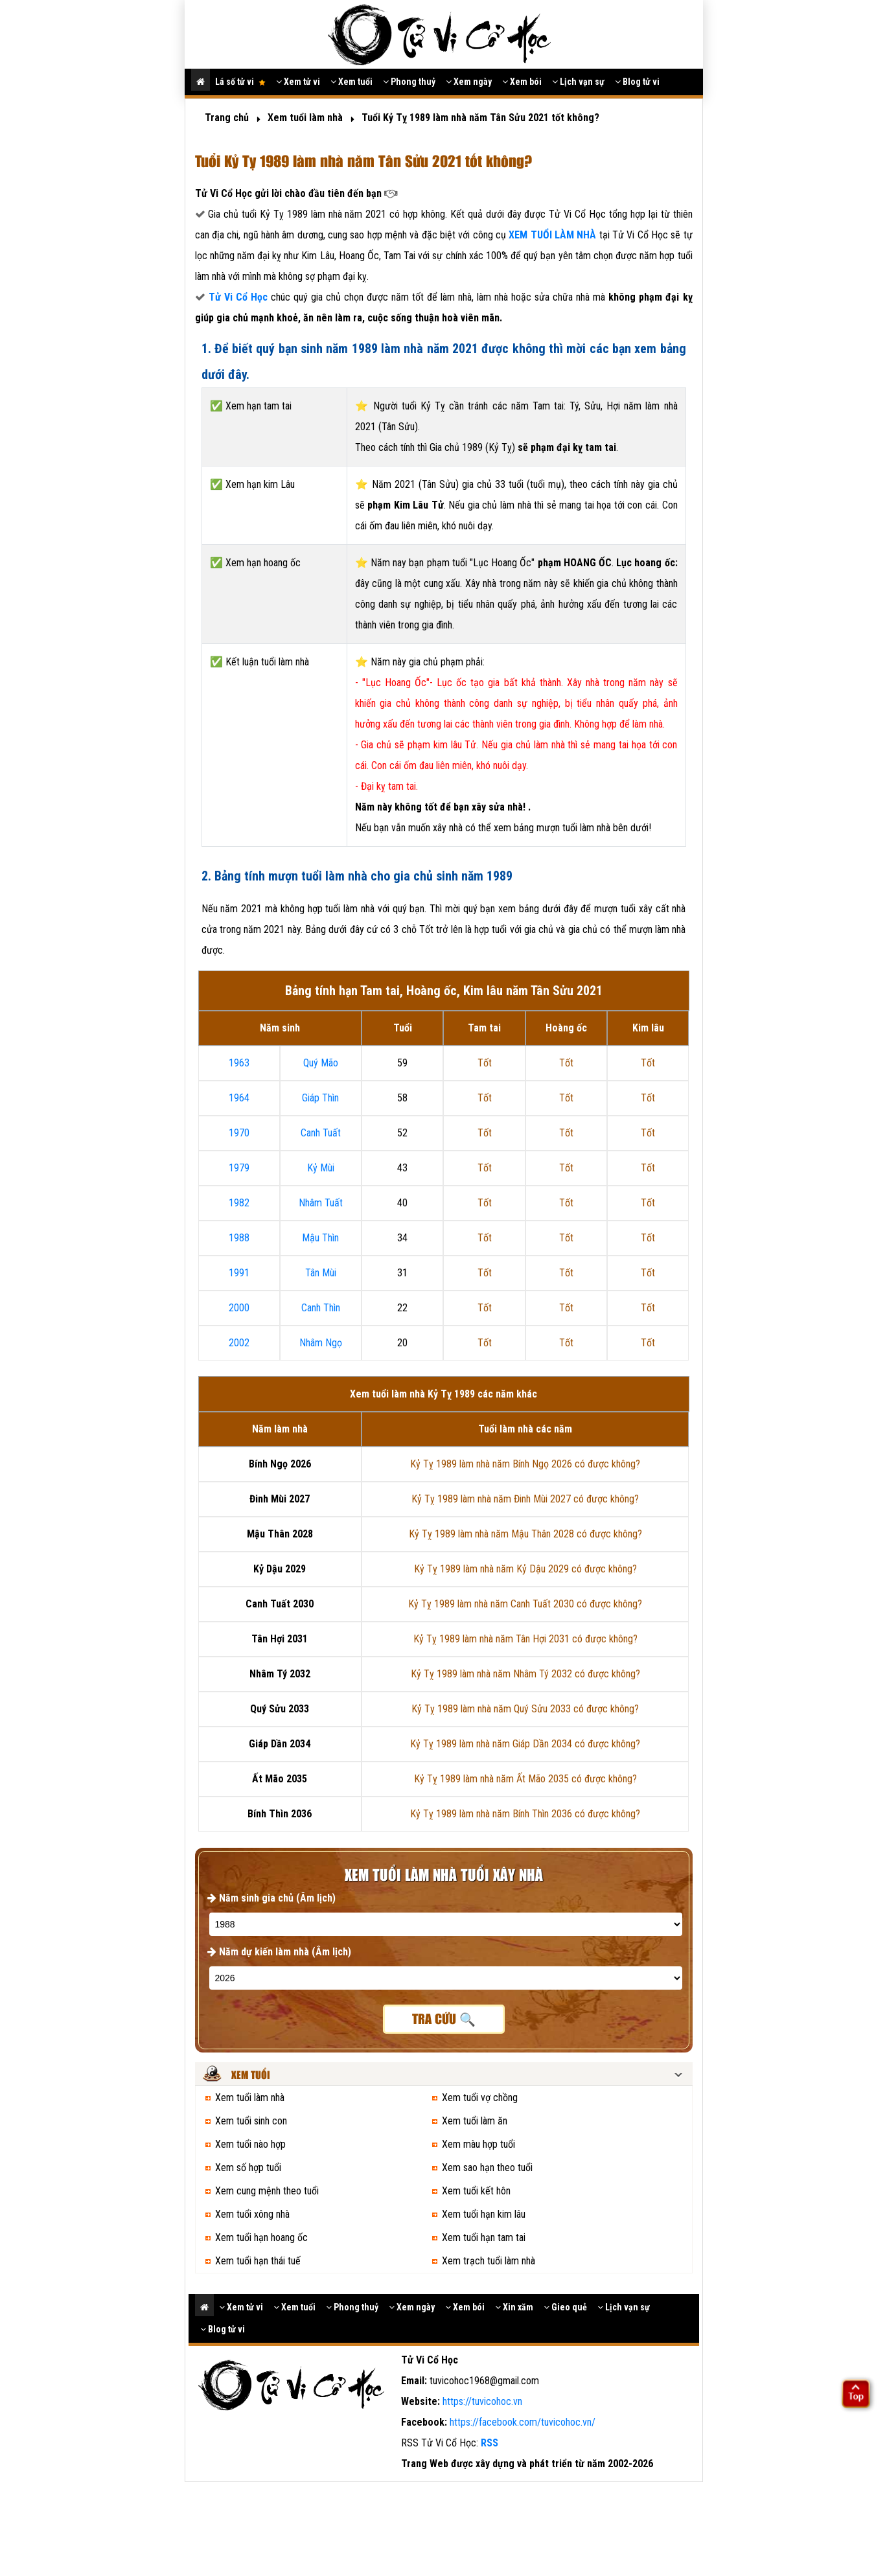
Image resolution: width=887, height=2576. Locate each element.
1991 (239, 1273)
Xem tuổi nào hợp (250, 2144)
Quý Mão (320, 1063)
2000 (239, 1308)
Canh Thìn (320, 1308)
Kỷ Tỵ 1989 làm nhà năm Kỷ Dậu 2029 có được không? (525, 1569)
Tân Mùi (320, 1273)
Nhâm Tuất (321, 1203)
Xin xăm (514, 2307)
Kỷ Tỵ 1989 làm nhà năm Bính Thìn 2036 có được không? (525, 1814)
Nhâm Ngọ (320, 1343)
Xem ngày (469, 81)
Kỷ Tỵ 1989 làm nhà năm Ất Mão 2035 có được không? (525, 1779)
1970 (239, 1133)
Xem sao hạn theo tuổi (487, 2167)
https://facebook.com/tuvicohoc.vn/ (522, 2422)
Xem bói (522, 81)
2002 (239, 1343)
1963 (239, 1063)
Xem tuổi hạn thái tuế (258, 2261)
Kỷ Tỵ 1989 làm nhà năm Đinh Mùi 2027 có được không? (525, 1499)
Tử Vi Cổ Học (238, 297)
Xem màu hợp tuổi (478, 2144)
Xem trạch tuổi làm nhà (488, 2261)
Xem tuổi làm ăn (474, 2121)
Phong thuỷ (409, 81)
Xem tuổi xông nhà (252, 2214)
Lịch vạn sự (578, 81)
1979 (239, 1168)
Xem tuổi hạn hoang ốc (261, 2237)
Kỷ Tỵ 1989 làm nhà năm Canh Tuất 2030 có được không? (525, 1604)
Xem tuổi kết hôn (476, 2191)
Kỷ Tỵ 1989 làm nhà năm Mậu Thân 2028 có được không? (525, 1534)
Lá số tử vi (240, 81)
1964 (239, 1098)
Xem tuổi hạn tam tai (483, 2237)
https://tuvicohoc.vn (482, 2401)
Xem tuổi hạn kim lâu (483, 2214)
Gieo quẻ (565, 2307)
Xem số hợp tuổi (248, 2167)
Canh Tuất (321, 1133)
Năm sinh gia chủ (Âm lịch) (271, 1898)
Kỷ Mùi (320, 1168)
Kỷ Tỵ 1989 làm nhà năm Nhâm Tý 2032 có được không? (525, 1674)
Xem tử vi (298, 81)
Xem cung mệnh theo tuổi (267, 2191)
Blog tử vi (637, 81)
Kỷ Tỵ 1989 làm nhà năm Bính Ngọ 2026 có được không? (525, 1464)
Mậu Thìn (320, 1238)
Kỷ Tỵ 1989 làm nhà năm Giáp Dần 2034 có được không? (525, 1744)
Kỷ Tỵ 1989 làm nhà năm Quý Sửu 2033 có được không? (525, 1709)
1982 (239, 1203)
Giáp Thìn (320, 1098)
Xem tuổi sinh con (251, 2121)
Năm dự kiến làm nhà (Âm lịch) (279, 1952)
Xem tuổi (351, 81)
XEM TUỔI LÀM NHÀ (554, 235)
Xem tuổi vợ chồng (480, 2097)
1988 (239, 1238)
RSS (489, 2443)
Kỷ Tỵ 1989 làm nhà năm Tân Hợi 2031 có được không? (525, 1639)
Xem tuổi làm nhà (249, 2097)
